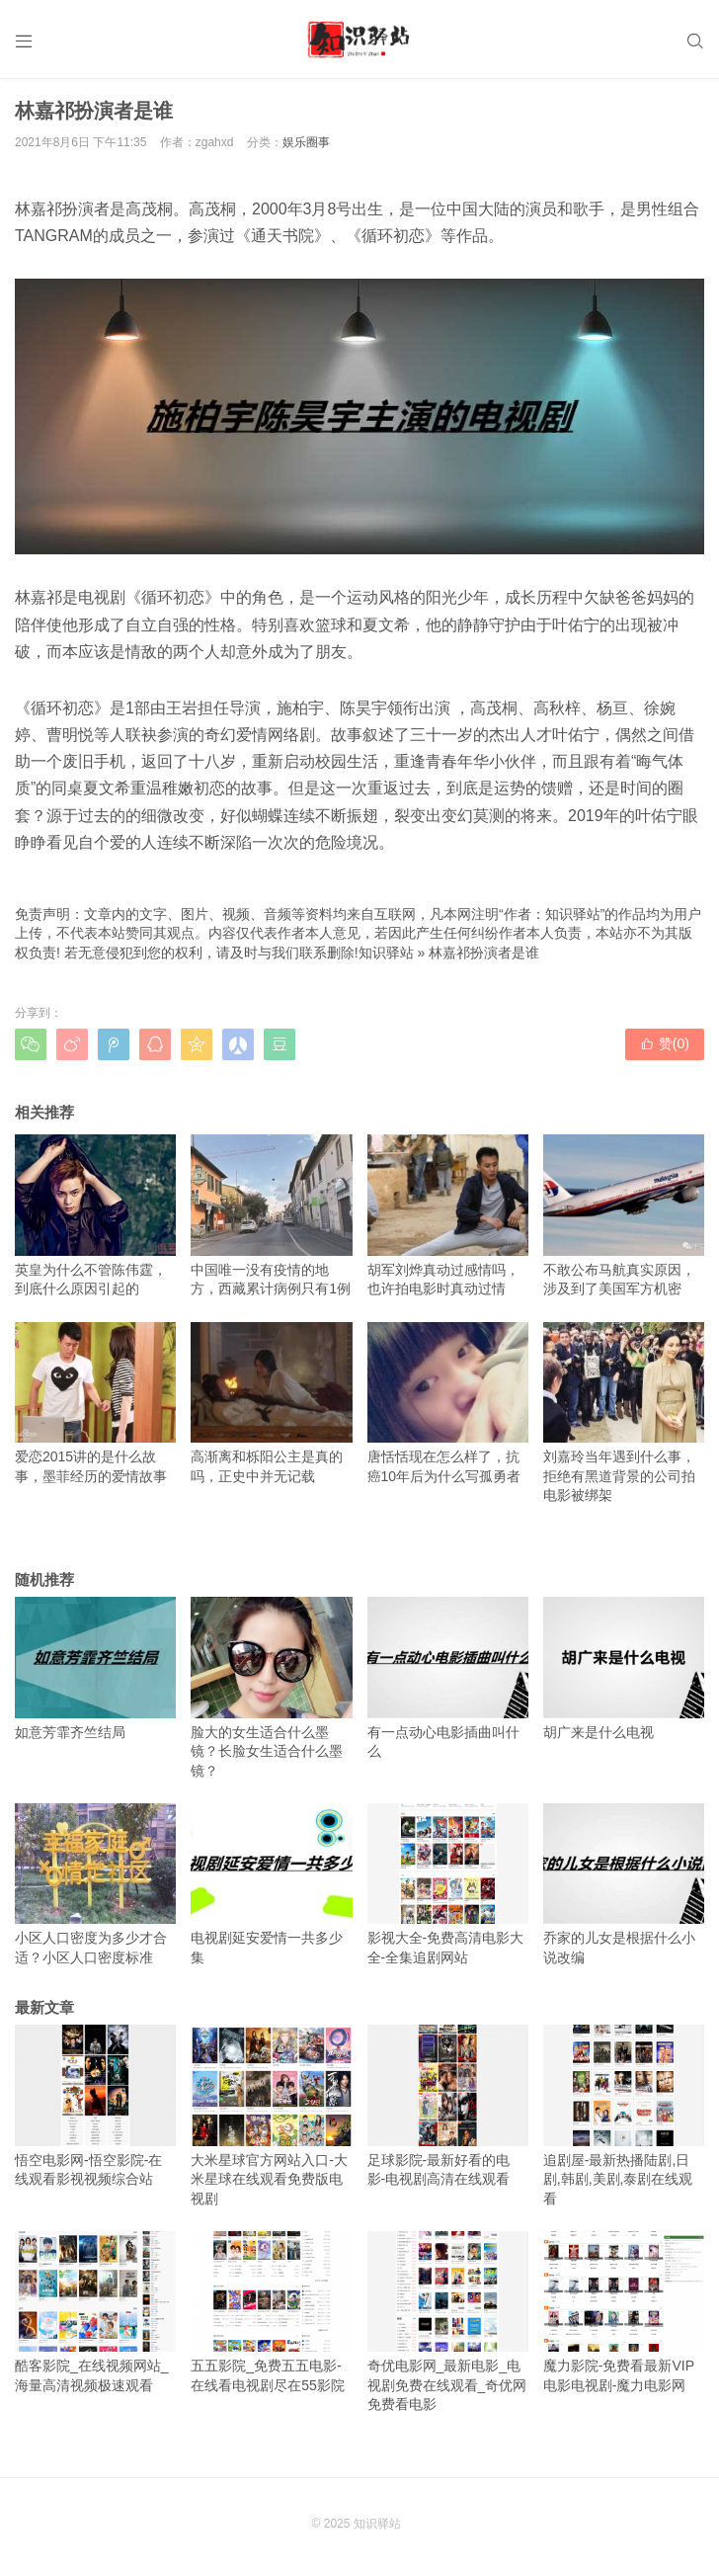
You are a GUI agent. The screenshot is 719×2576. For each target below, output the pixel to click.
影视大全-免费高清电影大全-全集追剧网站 (447, 1884)
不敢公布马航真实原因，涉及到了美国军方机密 (623, 1215)
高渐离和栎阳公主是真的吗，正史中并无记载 (271, 1403)
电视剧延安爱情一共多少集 (271, 1884)
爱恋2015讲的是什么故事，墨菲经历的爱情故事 (95, 1403)
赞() (664, 1043)
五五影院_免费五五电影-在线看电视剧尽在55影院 (271, 2312)
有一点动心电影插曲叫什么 (447, 1678)
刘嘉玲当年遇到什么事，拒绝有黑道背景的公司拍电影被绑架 (623, 1413)
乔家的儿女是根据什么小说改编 (623, 1884)
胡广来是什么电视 (623, 1668)
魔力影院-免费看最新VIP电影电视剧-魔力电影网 (623, 2312)
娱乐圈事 (306, 142)
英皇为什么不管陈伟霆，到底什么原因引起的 (95, 1215)
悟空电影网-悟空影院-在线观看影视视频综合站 (95, 2106)
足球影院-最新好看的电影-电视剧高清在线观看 (447, 2106)
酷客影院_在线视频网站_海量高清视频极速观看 (95, 2312)
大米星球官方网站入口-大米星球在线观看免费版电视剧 (271, 2115)
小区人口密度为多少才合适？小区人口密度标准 (95, 1884)
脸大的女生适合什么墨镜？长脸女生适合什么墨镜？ (271, 1688)
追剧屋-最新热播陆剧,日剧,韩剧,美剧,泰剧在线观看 (623, 2115)
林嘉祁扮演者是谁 (484, 952)
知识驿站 (386, 952)
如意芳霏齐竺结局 (95, 1668)
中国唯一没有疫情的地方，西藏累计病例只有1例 (271, 1215)
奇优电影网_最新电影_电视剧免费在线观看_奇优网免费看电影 (447, 2322)
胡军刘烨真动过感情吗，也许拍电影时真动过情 (447, 1215)
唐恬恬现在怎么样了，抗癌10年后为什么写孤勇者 (447, 1403)
